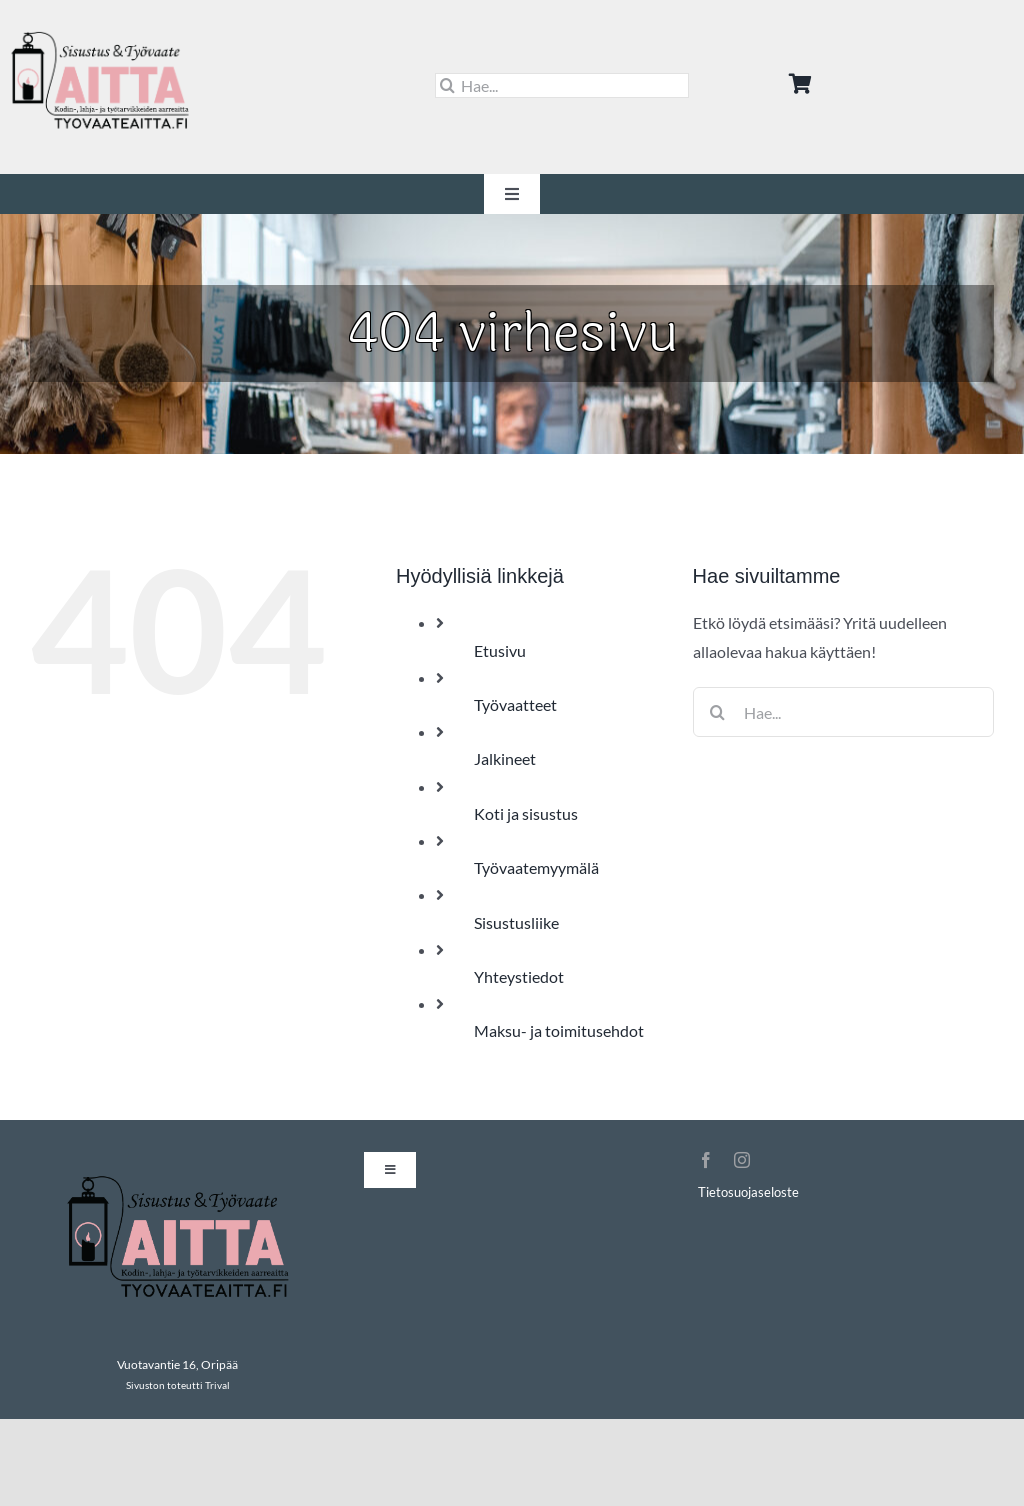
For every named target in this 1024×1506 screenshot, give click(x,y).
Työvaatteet (515, 704)
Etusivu (500, 650)
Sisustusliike (516, 922)
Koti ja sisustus (526, 813)
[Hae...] (562, 85)
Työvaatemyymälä (536, 867)
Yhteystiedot (519, 976)
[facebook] (706, 1160)
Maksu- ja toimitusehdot (559, 1030)
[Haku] (447, 85)
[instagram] (742, 1160)
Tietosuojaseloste (748, 1192)
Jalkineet (505, 758)
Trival (217, 1385)
